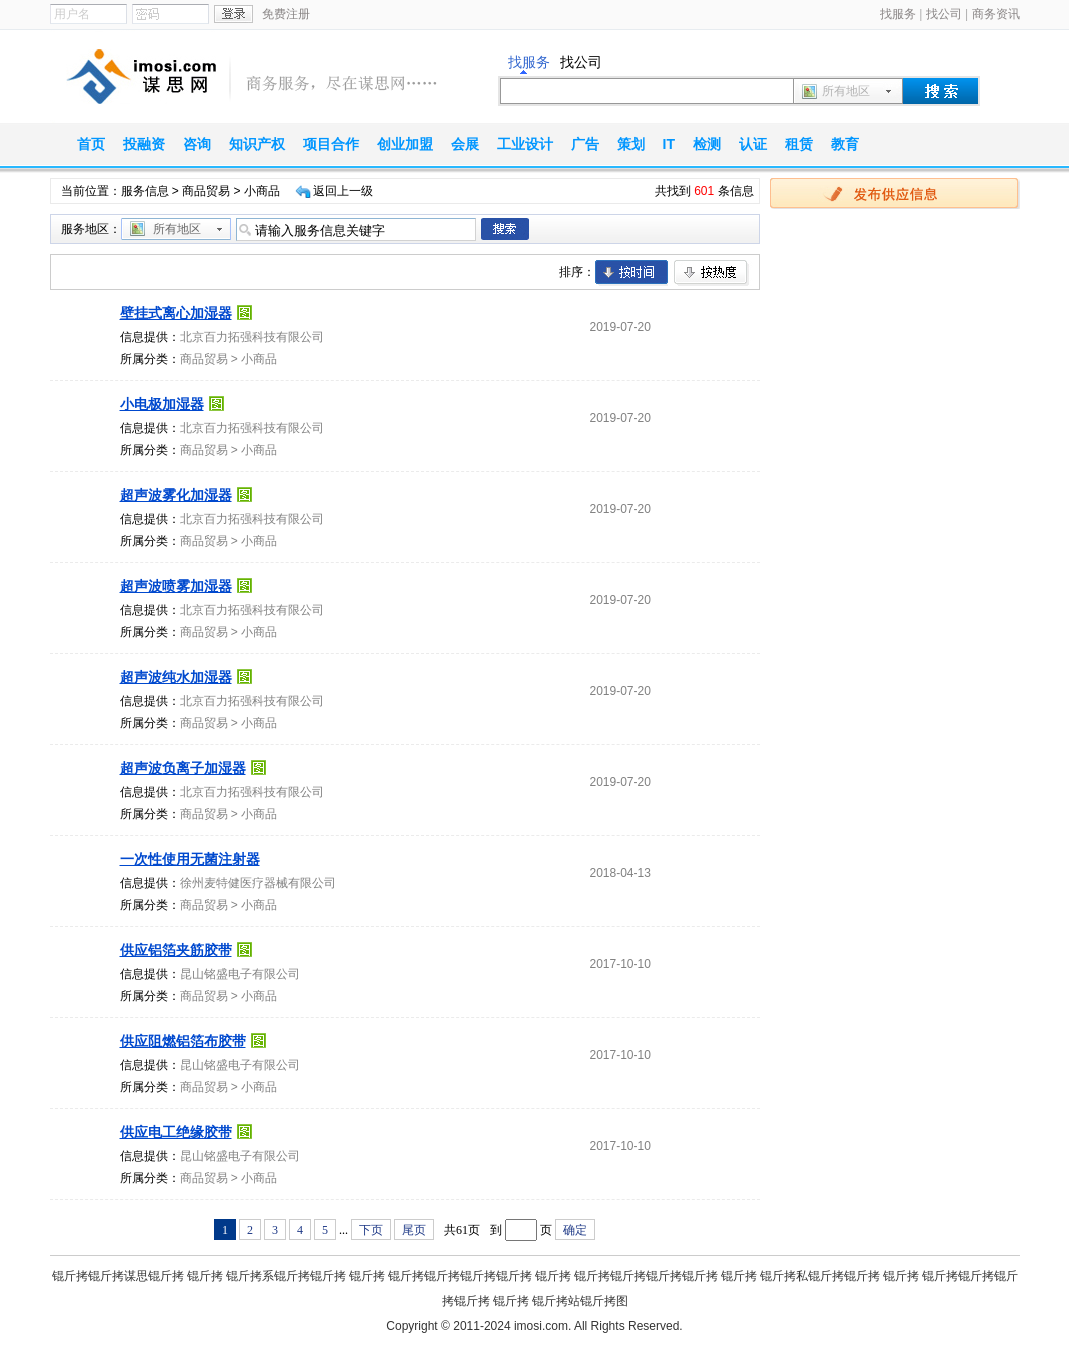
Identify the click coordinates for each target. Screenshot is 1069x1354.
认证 (753, 144)
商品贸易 (206, 191)
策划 (631, 144)
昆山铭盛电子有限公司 (240, 974)
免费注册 (286, 14)
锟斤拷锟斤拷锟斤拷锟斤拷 (460, 1276)
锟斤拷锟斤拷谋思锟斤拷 (118, 1276)
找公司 (944, 14)
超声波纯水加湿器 (176, 677)
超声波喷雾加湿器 (176, 586)
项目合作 (331, 144)
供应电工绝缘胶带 (176, 1132)
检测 (707, 144)
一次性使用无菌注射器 (190, 859)
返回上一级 (343, 191)
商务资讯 (996, 14)
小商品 (259, 359)
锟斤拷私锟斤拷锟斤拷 (820, 1276)
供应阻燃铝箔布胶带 (183, 1041)
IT (669, 144)
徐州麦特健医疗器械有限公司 (258, 883)
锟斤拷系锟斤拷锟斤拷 (286, 1276)
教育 (845, 144)
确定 (575, 1230)
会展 (465, 144)
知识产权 (257, 144)
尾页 (414, 1230)
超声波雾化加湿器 (176, 495)
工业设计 (525, 144)
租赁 (799, 144)
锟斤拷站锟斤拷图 (580, 1301)
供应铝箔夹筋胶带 (176, 950)
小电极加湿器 (162, 404)
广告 (585, 144)
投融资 (144, 144)
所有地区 (846, 91)
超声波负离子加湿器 (183, 768)
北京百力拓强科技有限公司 (252, 337)
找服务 (898, 14)
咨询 (197, 144)
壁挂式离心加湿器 (176, 313)
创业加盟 (405, 144)
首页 (91, 144)
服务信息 (145, 191)
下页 (371, 1230)
